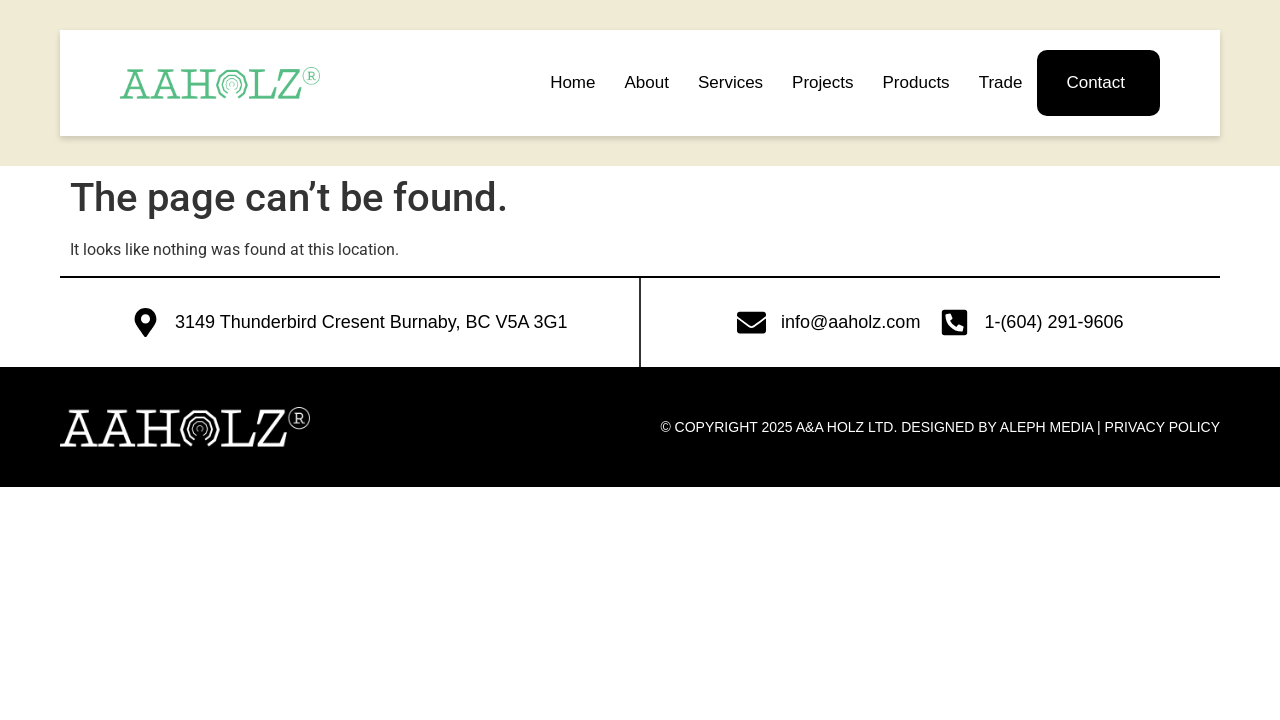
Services (730, 82)
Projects (822, 82)
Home (572, 82)
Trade (1001, 82)
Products (916, 82)
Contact (1095, 82)
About (646, 82)
